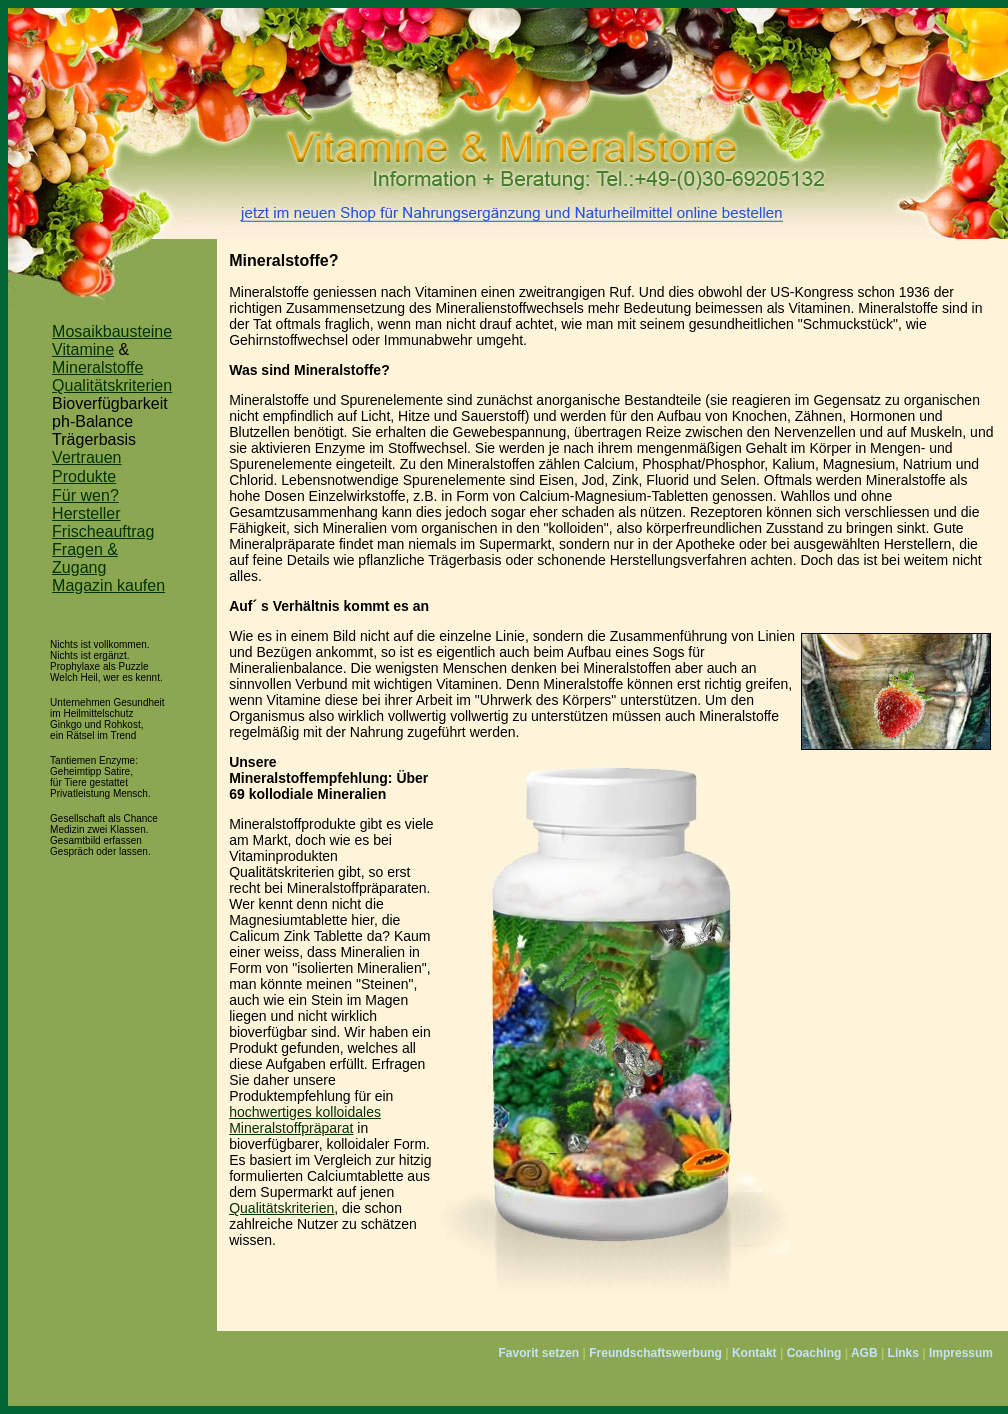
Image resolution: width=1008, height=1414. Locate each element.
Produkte (84, 476)
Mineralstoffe (97, 367)
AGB (864, 1353)
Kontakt (754, 1353)
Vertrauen (86, 457)
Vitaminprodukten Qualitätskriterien (283, 864)
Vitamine (83, 349)
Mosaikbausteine (112, 331)
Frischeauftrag (103, 531)
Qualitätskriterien (112, 385)
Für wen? (85, 495)
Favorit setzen (538, 1353)
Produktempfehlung (289, 1096)
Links (903, 1353)
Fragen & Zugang (85, 558)
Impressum (961, 1353)
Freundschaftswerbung (655, 1353)
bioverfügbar (268, 1032)
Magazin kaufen (108, 585)
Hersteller (86, 513)
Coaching (814, 1353)
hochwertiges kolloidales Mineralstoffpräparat (305, 1120)
